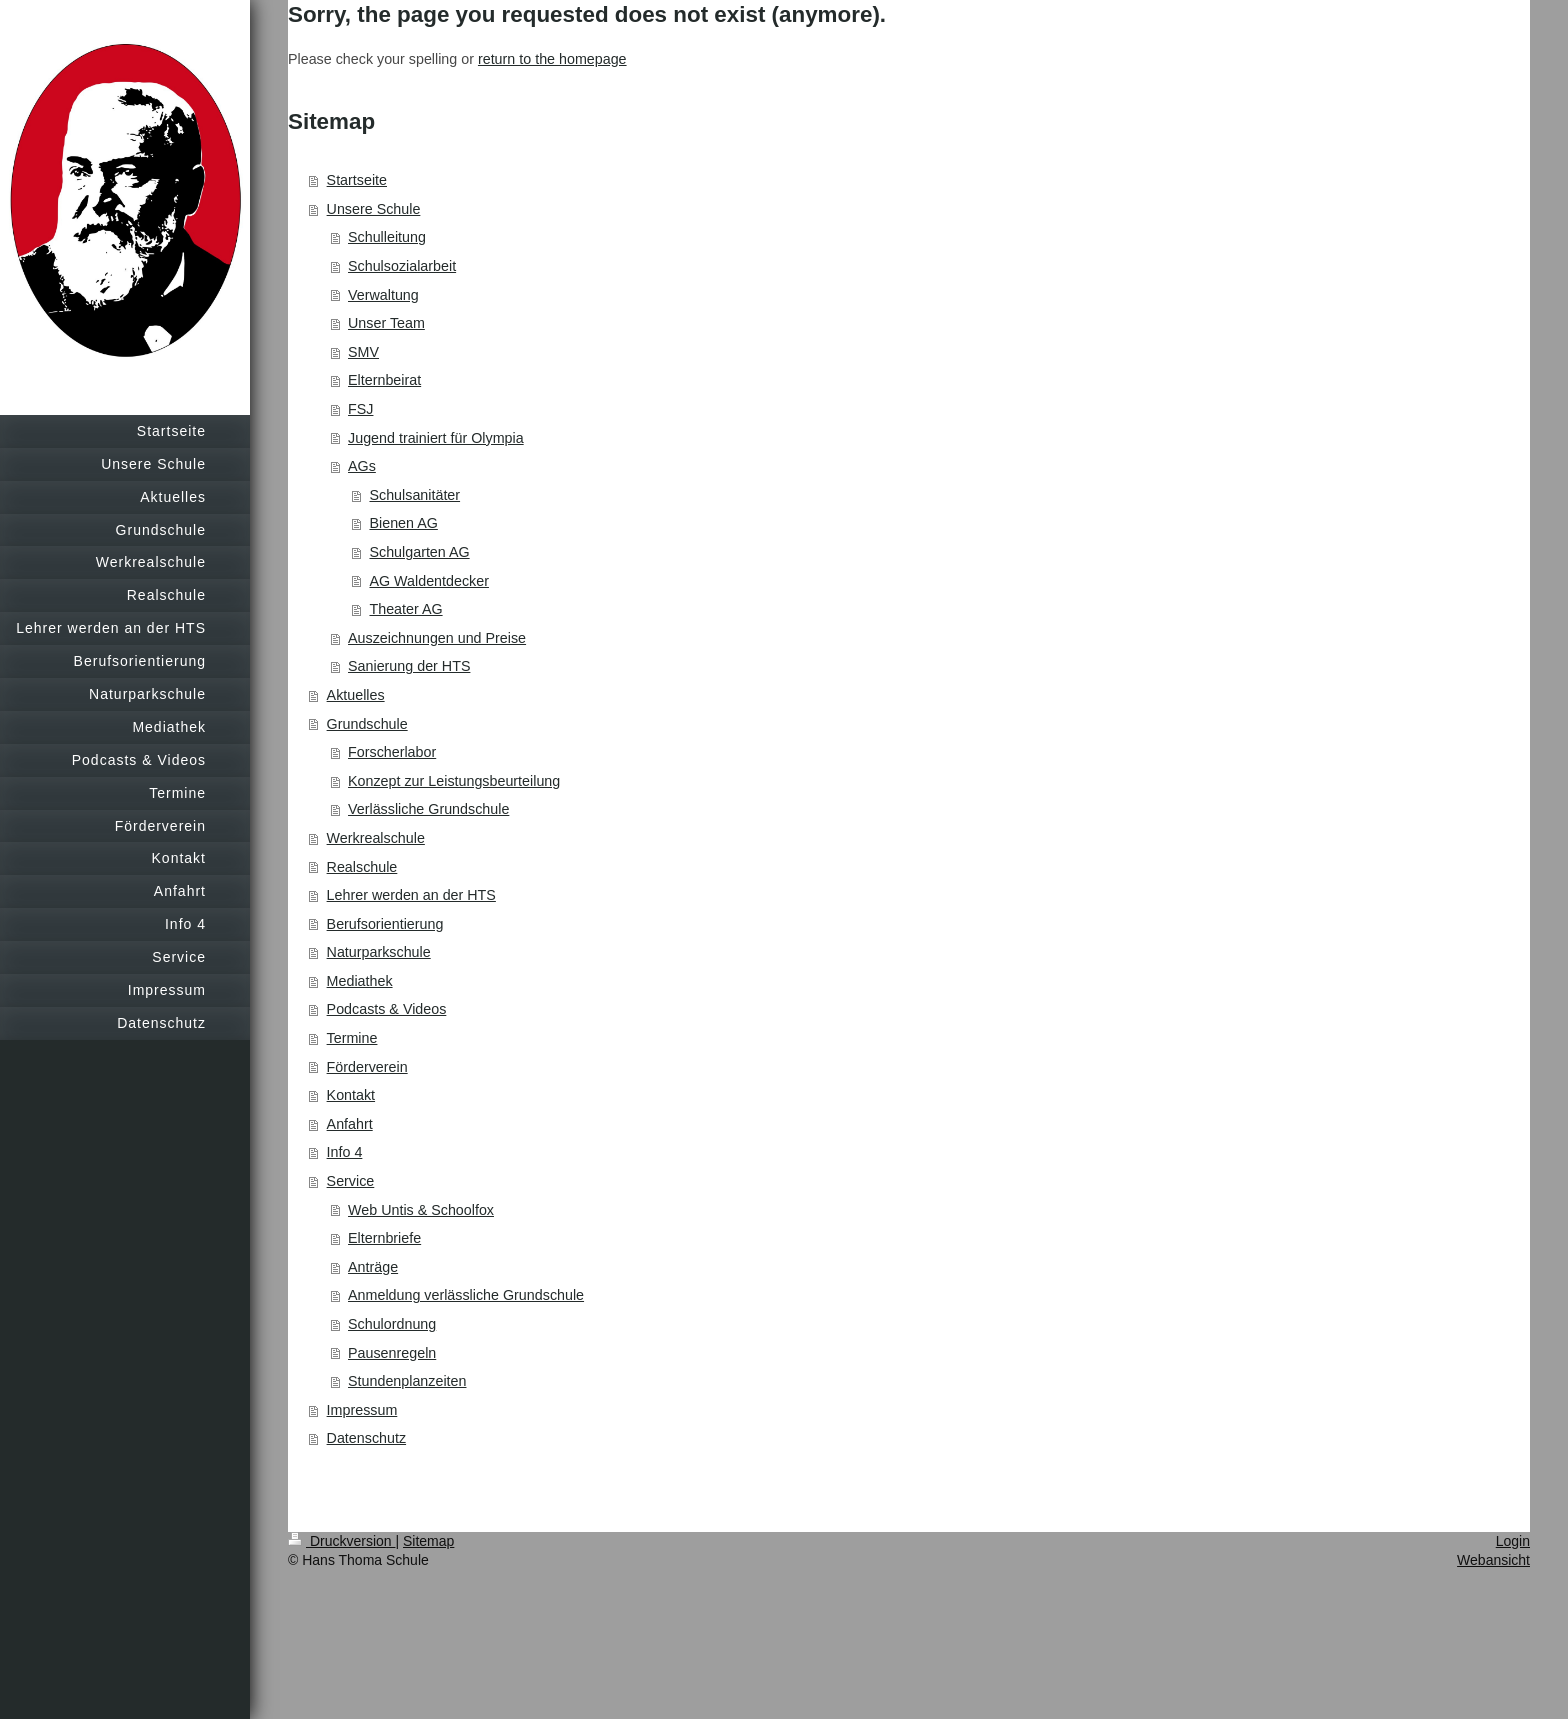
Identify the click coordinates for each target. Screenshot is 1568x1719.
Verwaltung (383, 295)
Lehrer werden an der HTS (411, 895)
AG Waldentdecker (428, 581)
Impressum (362, 1410)
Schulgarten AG (419, 552)
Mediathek (360, 981)
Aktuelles (356, 695)
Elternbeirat (384, 380)
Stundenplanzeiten (407, 1381)
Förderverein (367, 1067)
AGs (362, 466)
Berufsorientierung (385, 924)
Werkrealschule (376, 838)
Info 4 (345, 1152)
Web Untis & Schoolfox (421, 1210)
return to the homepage (552, 59)
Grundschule (367, 724)
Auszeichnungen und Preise (437, 638)
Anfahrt (350, 1124)
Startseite (357, 180)
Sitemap (428, 1541)
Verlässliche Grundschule (428, 809)
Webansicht (1493, 1560)
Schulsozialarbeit (402, 266)
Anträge (373, 1267)
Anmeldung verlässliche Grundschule (466, 1295)
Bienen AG (403, 523)
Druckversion (341, 1541)
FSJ (360, 409)
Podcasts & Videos (387, 1009)
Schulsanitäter (414, 495)
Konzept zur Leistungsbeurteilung (454, 781)
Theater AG (405, 609)
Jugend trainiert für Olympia (436, 438)
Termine (352, 1038)
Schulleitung (387, 237)
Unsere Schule (374, 209)
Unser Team (386, 323)
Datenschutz (366, 1438)
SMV (363, 352)
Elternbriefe (384, 1238)
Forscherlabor (392, 752)
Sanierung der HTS (409, 666)
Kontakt (351, 1095)
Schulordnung (392, 1324)
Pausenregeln (392, 1353)
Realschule (362, 867)
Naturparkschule (379, 952)
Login (1513, 1541)
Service (351, 1181)
